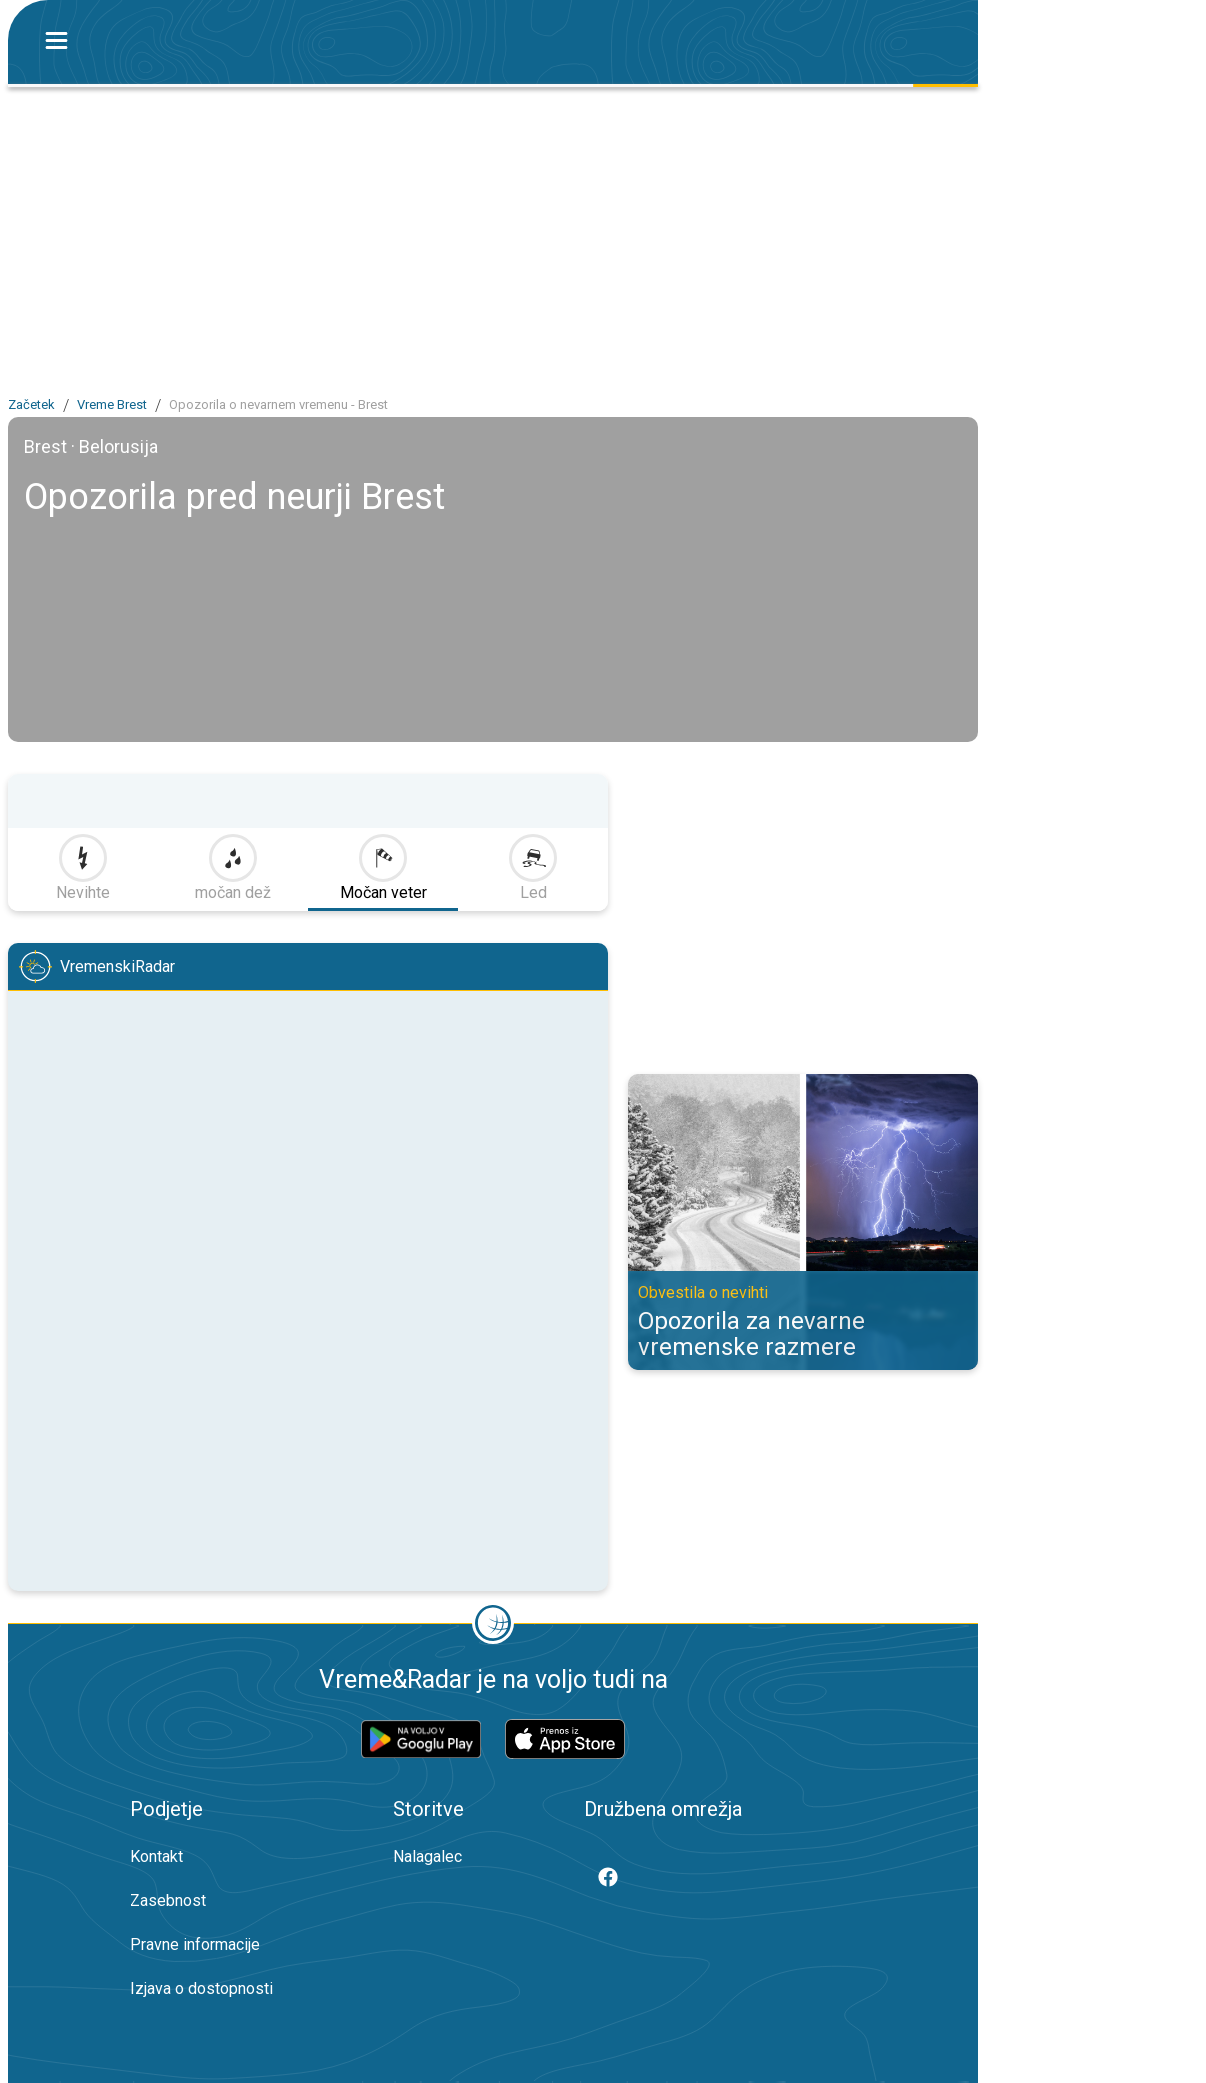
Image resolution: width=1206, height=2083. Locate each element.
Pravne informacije (195, 1944)
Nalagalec (427, 1856)
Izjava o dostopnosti (201, 1988)
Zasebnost (168, 1900)
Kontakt (156, 1856)
